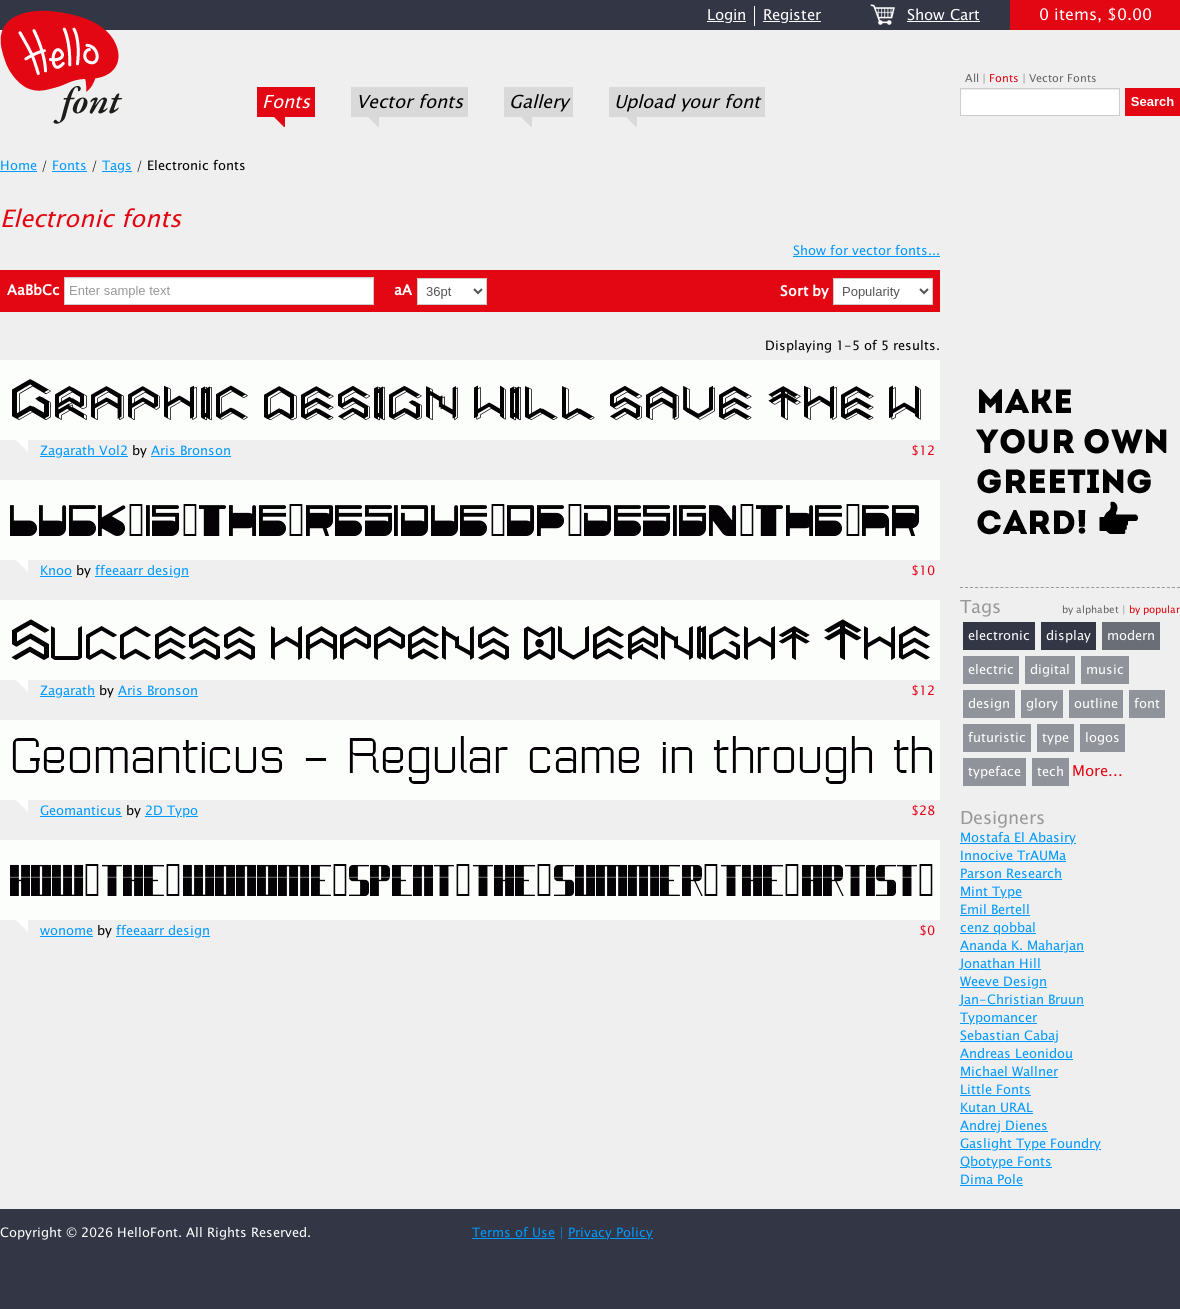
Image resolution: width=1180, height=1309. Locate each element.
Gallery (538, 102)
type (1055, 738)
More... (1097, 771)
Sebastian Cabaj (1009, 1036)
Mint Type (991, 892)
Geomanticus (81, 811)
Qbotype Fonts (1006, 1162)
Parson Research (1011, 874)
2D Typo (171, 811)
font (1147, 704)
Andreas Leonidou (1016, 1054)
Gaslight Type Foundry (1030, 1144)
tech (1050, 772)
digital (1050, 670)
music (1105, 670)
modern (1131, 636)
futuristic (997, 738)
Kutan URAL (996, 1108)
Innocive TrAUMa (1013, 856)
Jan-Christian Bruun (1022, 1000)
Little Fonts (995, 1090)
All (972, 78)
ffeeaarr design (142, 571)
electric (991, 670)
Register (792, 15)
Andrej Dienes (1004, 1126)
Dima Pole (991, 1180)
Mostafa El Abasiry (1018, 838)
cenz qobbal (998, 928)
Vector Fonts (1063, 78)
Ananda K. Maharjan (1022, 946)
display (1068, 636)
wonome (66, 931)
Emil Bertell (995, 910)
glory (1042, 704)
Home (18, 166)
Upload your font (687, 102)
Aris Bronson (191, 451)
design (989, 704)
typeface (994, 772)
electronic (999, 636)
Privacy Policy (610, 1233)
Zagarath (67, 691)
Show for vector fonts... (866, 251)
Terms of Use (513, 1233)
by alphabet (1090, 609)
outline (1096, 704)
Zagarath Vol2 (84, 451)
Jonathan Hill (1000, 964)
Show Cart (943, 15)
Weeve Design (1003, 982)
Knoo (56, 571)
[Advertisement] (1070, 257)
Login (726, 15)
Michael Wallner (1009, 1072)
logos (1102, 738)
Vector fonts (409, 102)
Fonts (286, 102)
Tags (117, 166)
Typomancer (998, 1018)
